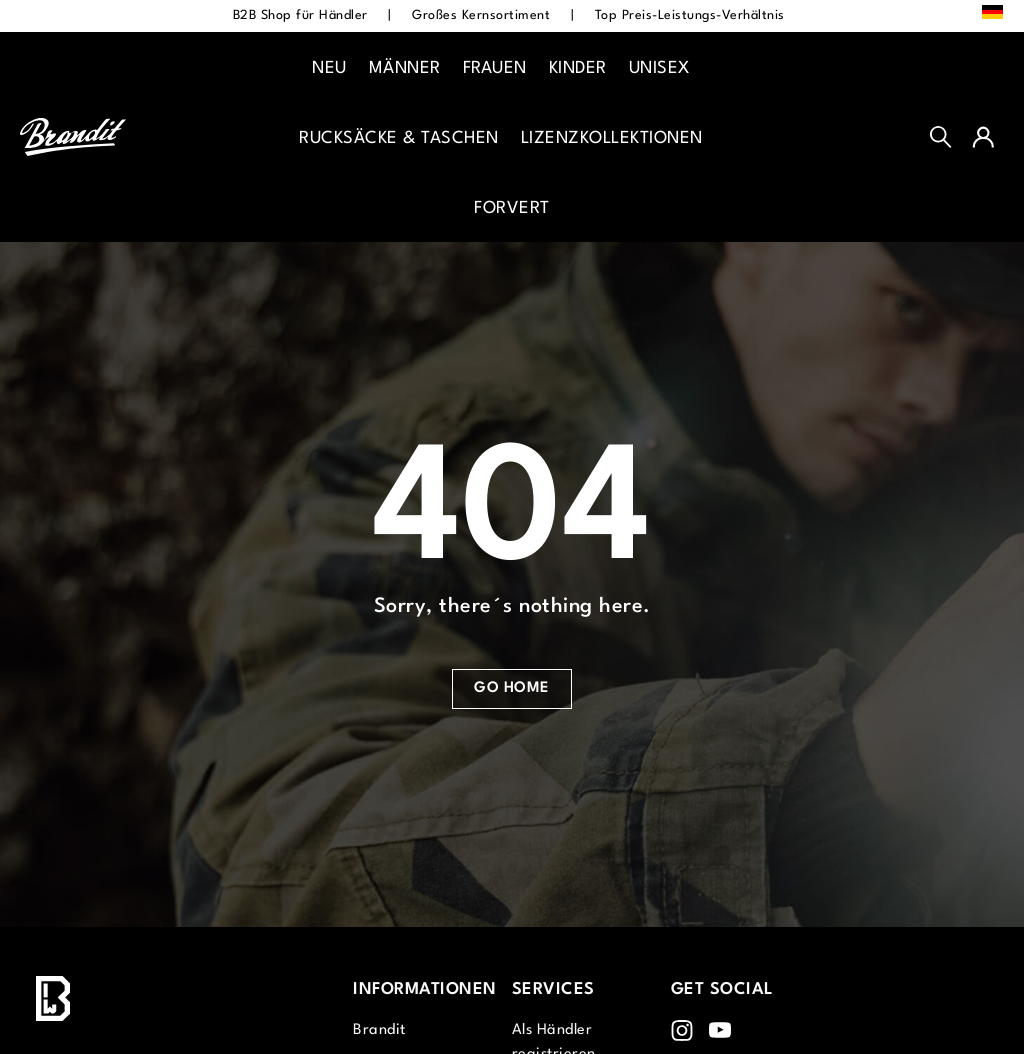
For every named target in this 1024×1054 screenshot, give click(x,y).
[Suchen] (941, 137)
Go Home (512, 688)
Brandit (379, 1030)
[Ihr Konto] (983, 137)
